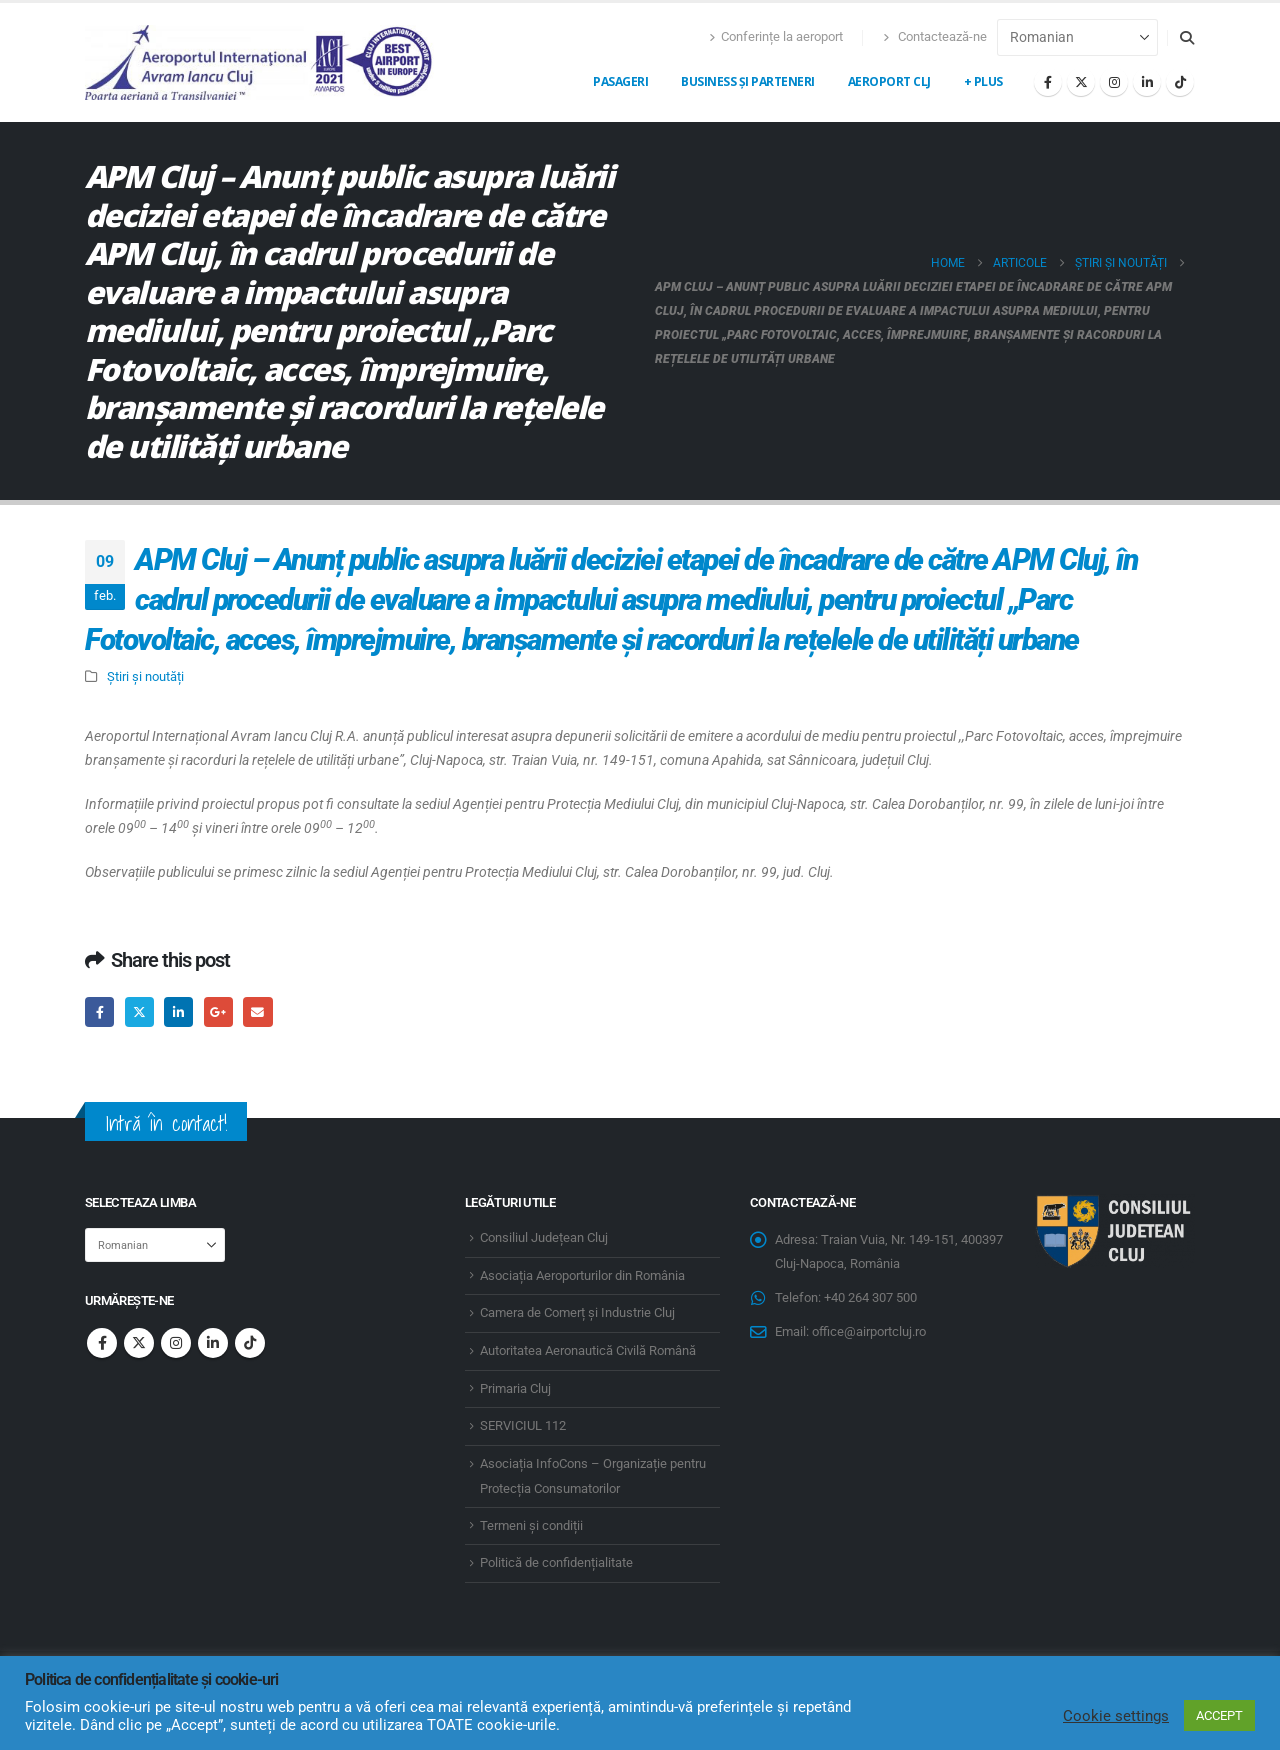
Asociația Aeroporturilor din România (582, 1275)
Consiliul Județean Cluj (544, 1237)
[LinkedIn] (1147, 82)
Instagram (176, 1343)
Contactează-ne (935, 36)
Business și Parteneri (748, 81)
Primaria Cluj (515, 1388)
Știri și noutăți (145, 676)
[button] (1186, 38)
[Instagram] (1114, 82)
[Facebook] (1048, 82)
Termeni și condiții (531, 1525)
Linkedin (213, 1343)
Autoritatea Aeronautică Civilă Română (588, 1350)
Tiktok (250, 1343)
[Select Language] (1077, 37)
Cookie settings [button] (1116, 1716)
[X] (1081, 82)
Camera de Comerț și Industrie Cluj (577, 1312)
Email (257, 1011)
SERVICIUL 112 (523, 1425)
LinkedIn (178, 1011)
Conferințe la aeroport (776, 36)
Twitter (139, 1011)
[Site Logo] (260, 62)
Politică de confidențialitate (556, 1562)
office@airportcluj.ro (869, 1331)
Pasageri (620, 81)
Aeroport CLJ (889, 81)
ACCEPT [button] (1219, 1715)
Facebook (99, 1011)
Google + (218, 1011)
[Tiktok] (1180, 82)
